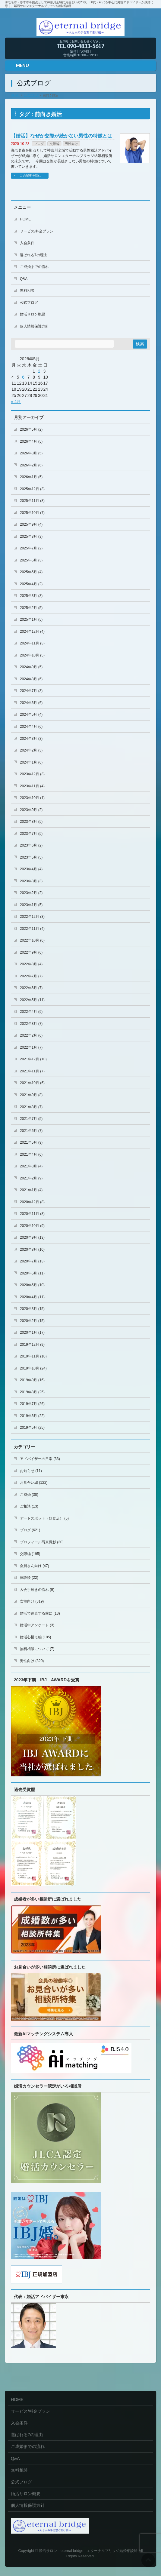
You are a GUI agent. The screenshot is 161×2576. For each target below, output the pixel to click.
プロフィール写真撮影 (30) (42, 1542)
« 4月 (16, 401)
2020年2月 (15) (32, 1321)
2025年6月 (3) (31, 560)
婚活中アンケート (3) (37, 1625)
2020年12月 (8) (32, 1202)
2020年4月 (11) (32, 1297)
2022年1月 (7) (31, 1047)
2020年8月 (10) (32, 1249)
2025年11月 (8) (32, 501)
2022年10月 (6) (32, 940)
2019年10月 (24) (33, 1368)
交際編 (54, 144)
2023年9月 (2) (31, 810)
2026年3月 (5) (31, 453)
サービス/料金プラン (36, 231)
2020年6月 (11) (32, 1273)
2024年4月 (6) (31, 726)
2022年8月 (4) (31, 964)
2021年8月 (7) (31, 1107)
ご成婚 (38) (29, 1494)
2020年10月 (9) (32, 1226)
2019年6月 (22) (32, 1416)
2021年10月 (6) (32, 1083)
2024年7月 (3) (31, 691)
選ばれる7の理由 (33, 255)
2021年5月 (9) (31, 1142)
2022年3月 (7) (31, 1024)
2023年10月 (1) (32, 798)
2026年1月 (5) (31, 477)
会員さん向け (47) (34, 1566)
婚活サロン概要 (32, 314)
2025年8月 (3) (31, 536)
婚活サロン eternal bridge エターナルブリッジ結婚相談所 (88, 2551)
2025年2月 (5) (31, 608)
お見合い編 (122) (33, 1482)
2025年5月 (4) (31, 572)
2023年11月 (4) (32, 786)
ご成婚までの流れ (34, 267)
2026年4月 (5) (31, 441)
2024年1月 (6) (31, 762)
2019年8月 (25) (32, 1392)
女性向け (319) (32, 1601)
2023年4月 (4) (31, 869)
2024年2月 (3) (31, 750)
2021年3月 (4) (31, 1166)
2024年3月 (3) (31, 738)
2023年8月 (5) (31, 821)
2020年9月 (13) (32, 1237)
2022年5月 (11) (32, 1000)
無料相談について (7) (37, 1649)
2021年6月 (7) (31, 1131)
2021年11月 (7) (32, 1071)
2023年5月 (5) (31, 857)
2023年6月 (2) (31, 845)
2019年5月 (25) (32, 1427)
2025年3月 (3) (31, 596)
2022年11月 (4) (32, 929)
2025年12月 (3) (32, 489)
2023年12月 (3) (32, 774)
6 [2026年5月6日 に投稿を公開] (23, 377)
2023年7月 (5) (31, 834)
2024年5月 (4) (31, 714)
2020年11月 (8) (32, 1214)
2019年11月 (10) (33, 1356)
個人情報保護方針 (34, 326)
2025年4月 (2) (31, 584)
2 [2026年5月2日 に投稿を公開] (39, 371)
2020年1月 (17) (32, 1332)
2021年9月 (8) (31, 1095)
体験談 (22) (29, 1577)
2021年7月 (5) (31, 1119)
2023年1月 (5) (31, 905)
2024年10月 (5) (32, 655)
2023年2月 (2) (31, 893)
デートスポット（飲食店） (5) (44, 1518)
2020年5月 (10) (32, 1285)
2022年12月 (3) (32, 917)
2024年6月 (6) (31, 703)
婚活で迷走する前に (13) (40, 1613)
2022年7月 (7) (31, 976)
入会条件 (27, 243)
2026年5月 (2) (31, 429)
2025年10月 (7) (32, 513)
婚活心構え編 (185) (35, 1637)
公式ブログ (29, 302)
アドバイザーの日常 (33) (40, 1459)
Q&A (23, 279)
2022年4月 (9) (31, 1012)
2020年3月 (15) (32, 1309)
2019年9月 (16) (32, 1380)
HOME (25, 219)
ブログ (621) (30, 1530)
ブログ (39, 144)
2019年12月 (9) (32, 1344)
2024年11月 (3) (32, 643)
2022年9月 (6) (31, 952)
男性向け (71, 144)
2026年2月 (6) (31, 465)
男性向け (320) (32, 1661)
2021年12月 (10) (33, 1059)
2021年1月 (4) (31, 1190)
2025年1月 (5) (31, 619)
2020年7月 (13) (32, 1261)
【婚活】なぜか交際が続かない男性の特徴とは (61, 135)
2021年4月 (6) (31, 1154)
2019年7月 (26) (32, 1404)
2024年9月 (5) (31, 667)
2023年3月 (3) (31, 881)
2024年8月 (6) (31, 679)
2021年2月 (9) (31, 1178)
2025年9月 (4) (31, 524)
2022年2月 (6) (31, 1035)
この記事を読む (30, 175)
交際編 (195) (30, 1554)
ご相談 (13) (29, 1506)
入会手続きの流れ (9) (37, 1590)
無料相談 (27, 290)
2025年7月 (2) (31, 548)
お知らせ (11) (31, 1471)
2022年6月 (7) (31, 988)
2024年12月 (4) (32, 631)
